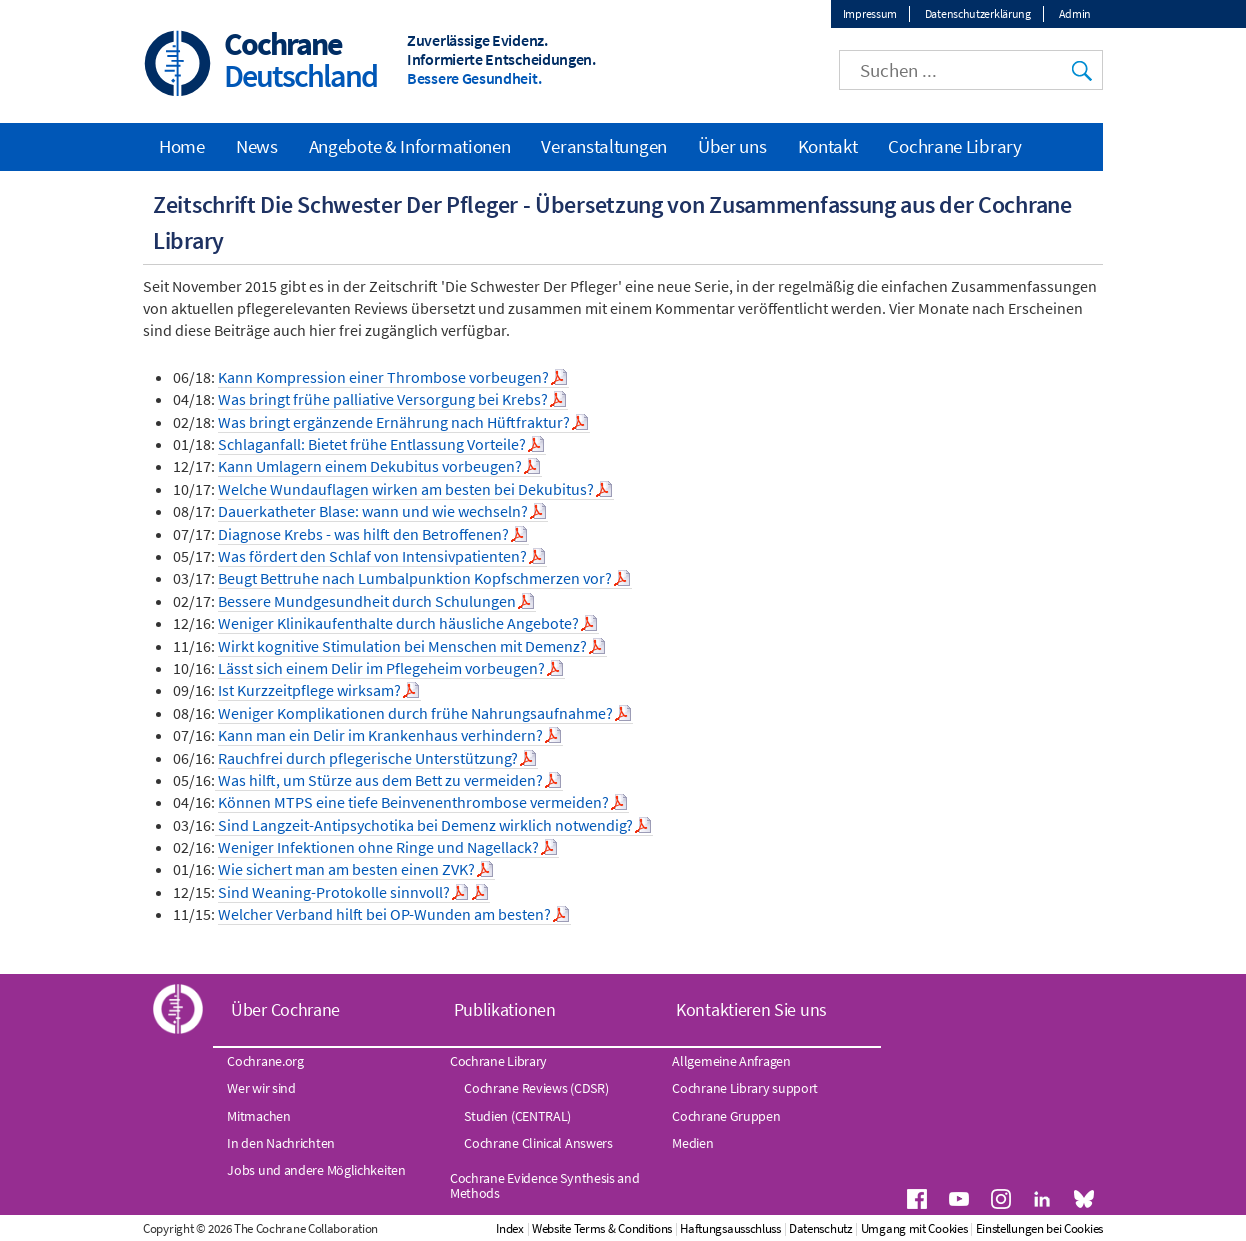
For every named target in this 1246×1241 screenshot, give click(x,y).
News (257, 146)
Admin (1075, 13)
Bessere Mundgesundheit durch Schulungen (367, 601)
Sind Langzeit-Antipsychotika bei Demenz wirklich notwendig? (424, 825)
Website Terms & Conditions (602, 1228)
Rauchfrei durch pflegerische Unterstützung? (368, 758)
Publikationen (505, 1009)
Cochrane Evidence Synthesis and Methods (545, 1185)
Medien (692, 1143)
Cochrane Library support (745, 1088)
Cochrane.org (265, 1061)
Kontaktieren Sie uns (751, 1009)
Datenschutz (821, 1228)
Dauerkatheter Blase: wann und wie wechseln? (373, 511)
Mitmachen (258, 1116)
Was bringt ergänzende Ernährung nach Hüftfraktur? (394, 422)
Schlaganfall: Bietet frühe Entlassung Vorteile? (372, 444)
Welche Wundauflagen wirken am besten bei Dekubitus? (406, 489)
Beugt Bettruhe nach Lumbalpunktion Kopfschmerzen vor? (415, 578)
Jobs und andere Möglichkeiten (316, 1170)
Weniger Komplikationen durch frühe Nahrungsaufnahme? (415, 713)
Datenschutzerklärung (978, 13)
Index (510, 1228)
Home (182, 146)
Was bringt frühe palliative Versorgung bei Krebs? (383, 399)
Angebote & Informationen (410, 146)
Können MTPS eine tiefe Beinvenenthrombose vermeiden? (413, 802)
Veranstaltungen (604, 146)
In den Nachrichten (281, 1143)
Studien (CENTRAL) (517, 1116)
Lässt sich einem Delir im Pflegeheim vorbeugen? (381, 668)
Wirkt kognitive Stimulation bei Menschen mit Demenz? (402, 646)
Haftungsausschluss (730, 1228)
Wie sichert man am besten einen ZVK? (346, 869)
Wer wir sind (261, 1088)
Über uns (732, 146)
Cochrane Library (954, 146)
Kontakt (828, 146)
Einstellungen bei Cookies (1040, 1228)
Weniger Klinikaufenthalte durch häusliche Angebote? (398, 623)
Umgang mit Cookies (914, 1228)
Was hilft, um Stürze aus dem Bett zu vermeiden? (379, 780)
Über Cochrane (285, 1009)
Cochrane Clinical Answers (538, 1143)
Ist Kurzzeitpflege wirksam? (309, 690)
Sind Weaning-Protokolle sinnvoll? (334, 892)
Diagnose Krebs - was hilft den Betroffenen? (363, 534)
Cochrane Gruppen (726, 1116)
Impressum (870, 13)
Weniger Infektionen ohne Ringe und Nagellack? (378, 847)
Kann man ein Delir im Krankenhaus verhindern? (380, 735)
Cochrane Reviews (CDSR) (536, 1088)
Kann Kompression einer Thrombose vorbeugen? (383, 377)
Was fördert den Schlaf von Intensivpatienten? (372, 556)
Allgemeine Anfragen (731, 1061)
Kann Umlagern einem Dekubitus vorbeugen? (370, 466)
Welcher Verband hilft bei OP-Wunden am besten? (384, 914)
